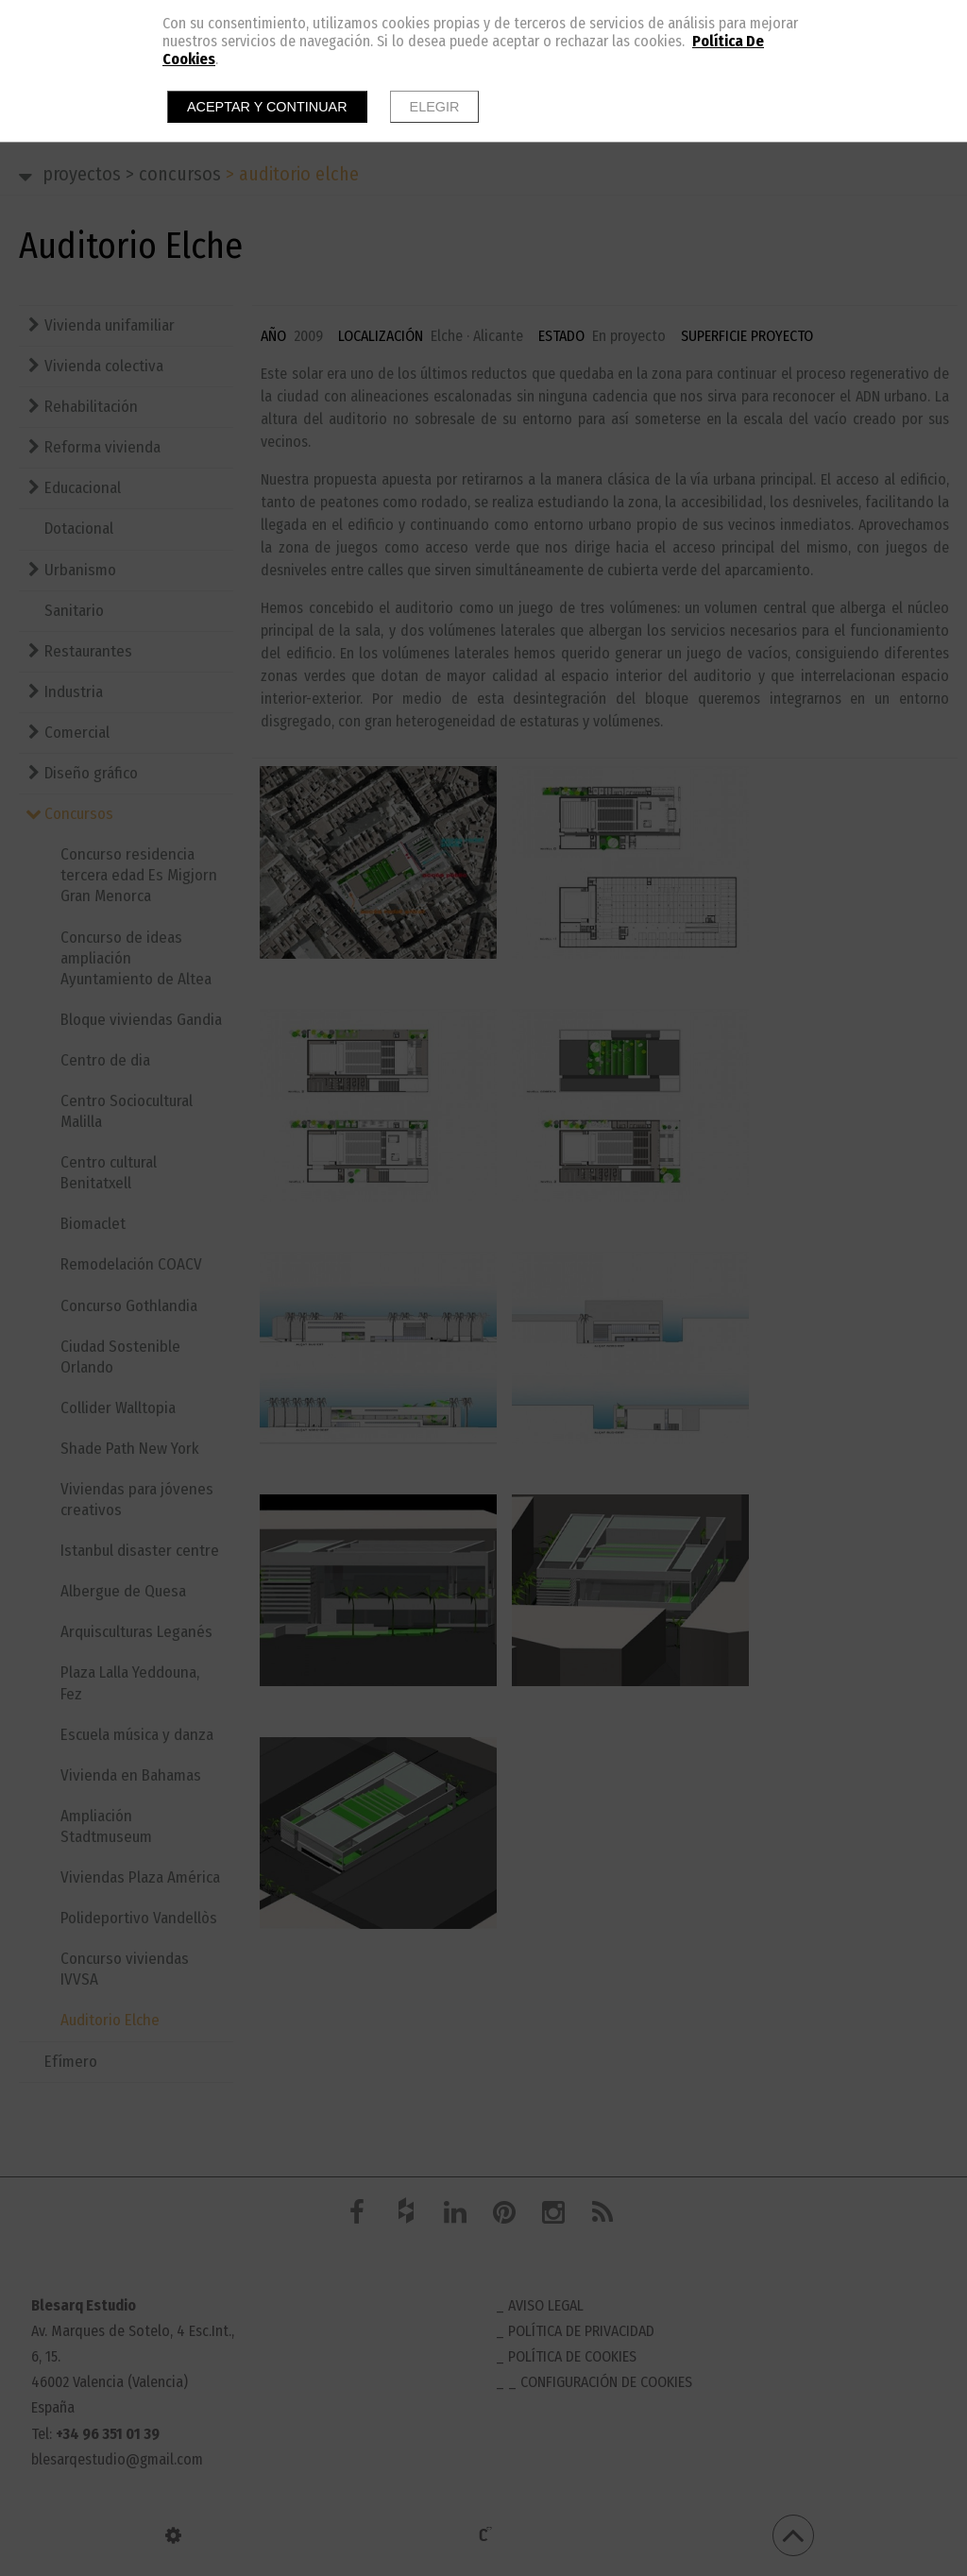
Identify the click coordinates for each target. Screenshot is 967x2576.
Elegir (435, 106)
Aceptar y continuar (267, 106)
